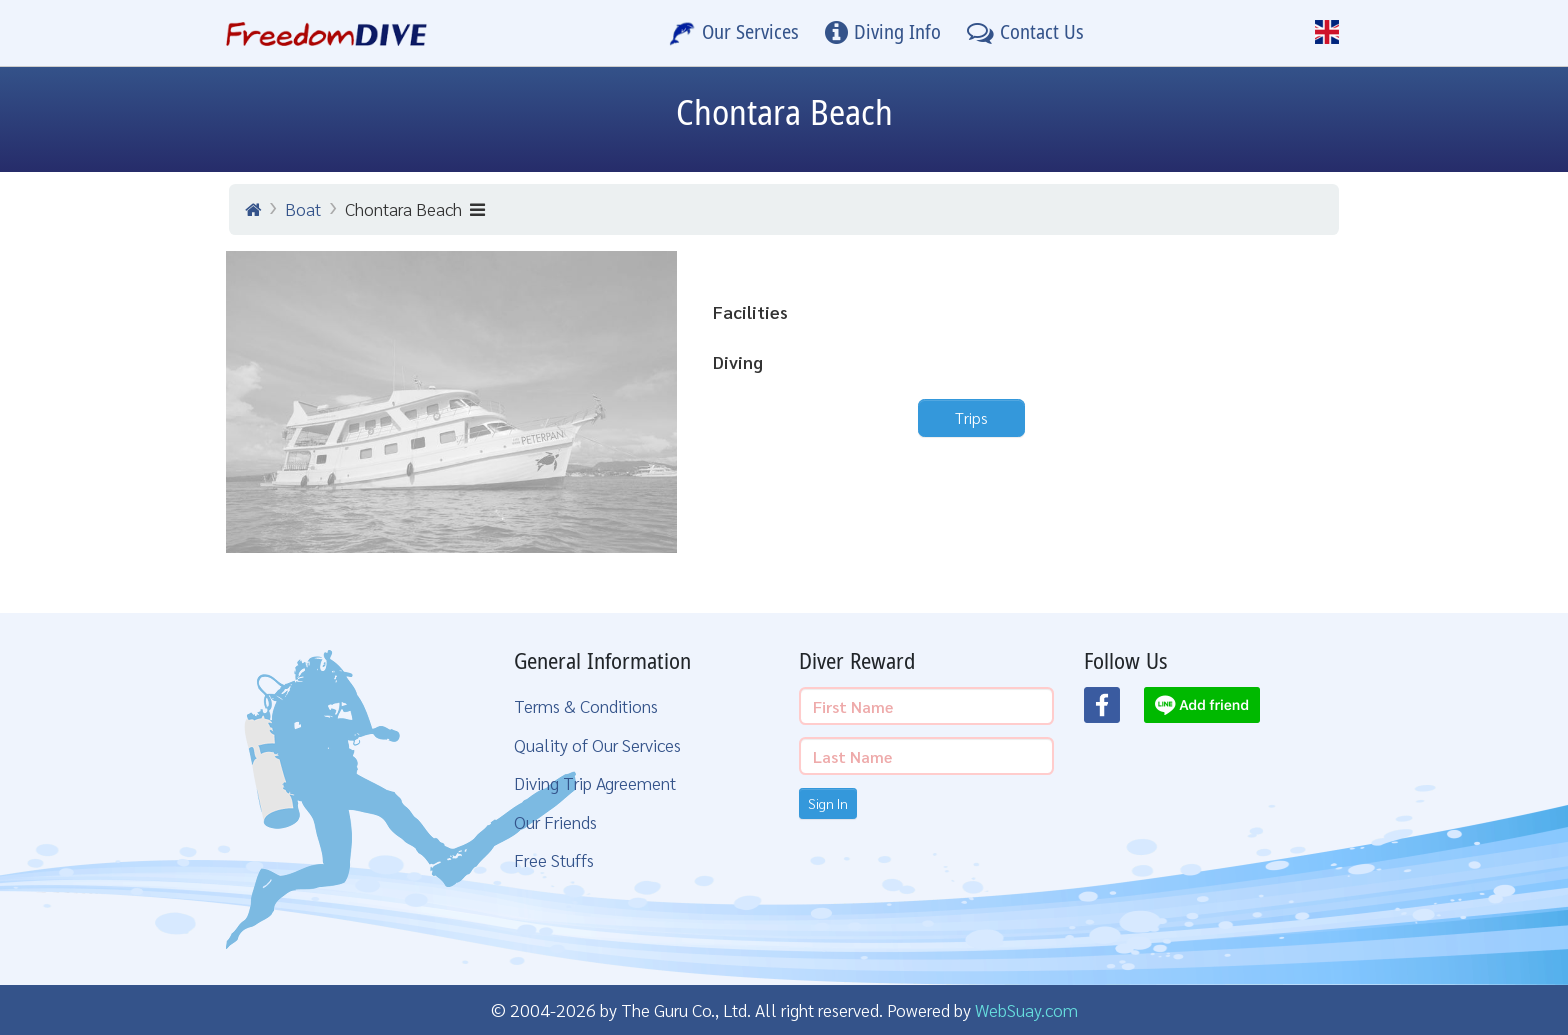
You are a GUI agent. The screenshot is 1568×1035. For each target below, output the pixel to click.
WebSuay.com (1026, 1009)
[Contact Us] (1025, 33)
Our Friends (555, 821)
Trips (971, 417)
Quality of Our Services (597, 744)
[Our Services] (734, 33)
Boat (303, 208)
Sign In (828, 803)
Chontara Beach (415, 208)
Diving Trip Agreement (595, 782)
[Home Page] (326, 33)
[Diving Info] (883, 33)
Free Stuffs (554, 859)
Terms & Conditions (586, 705)
